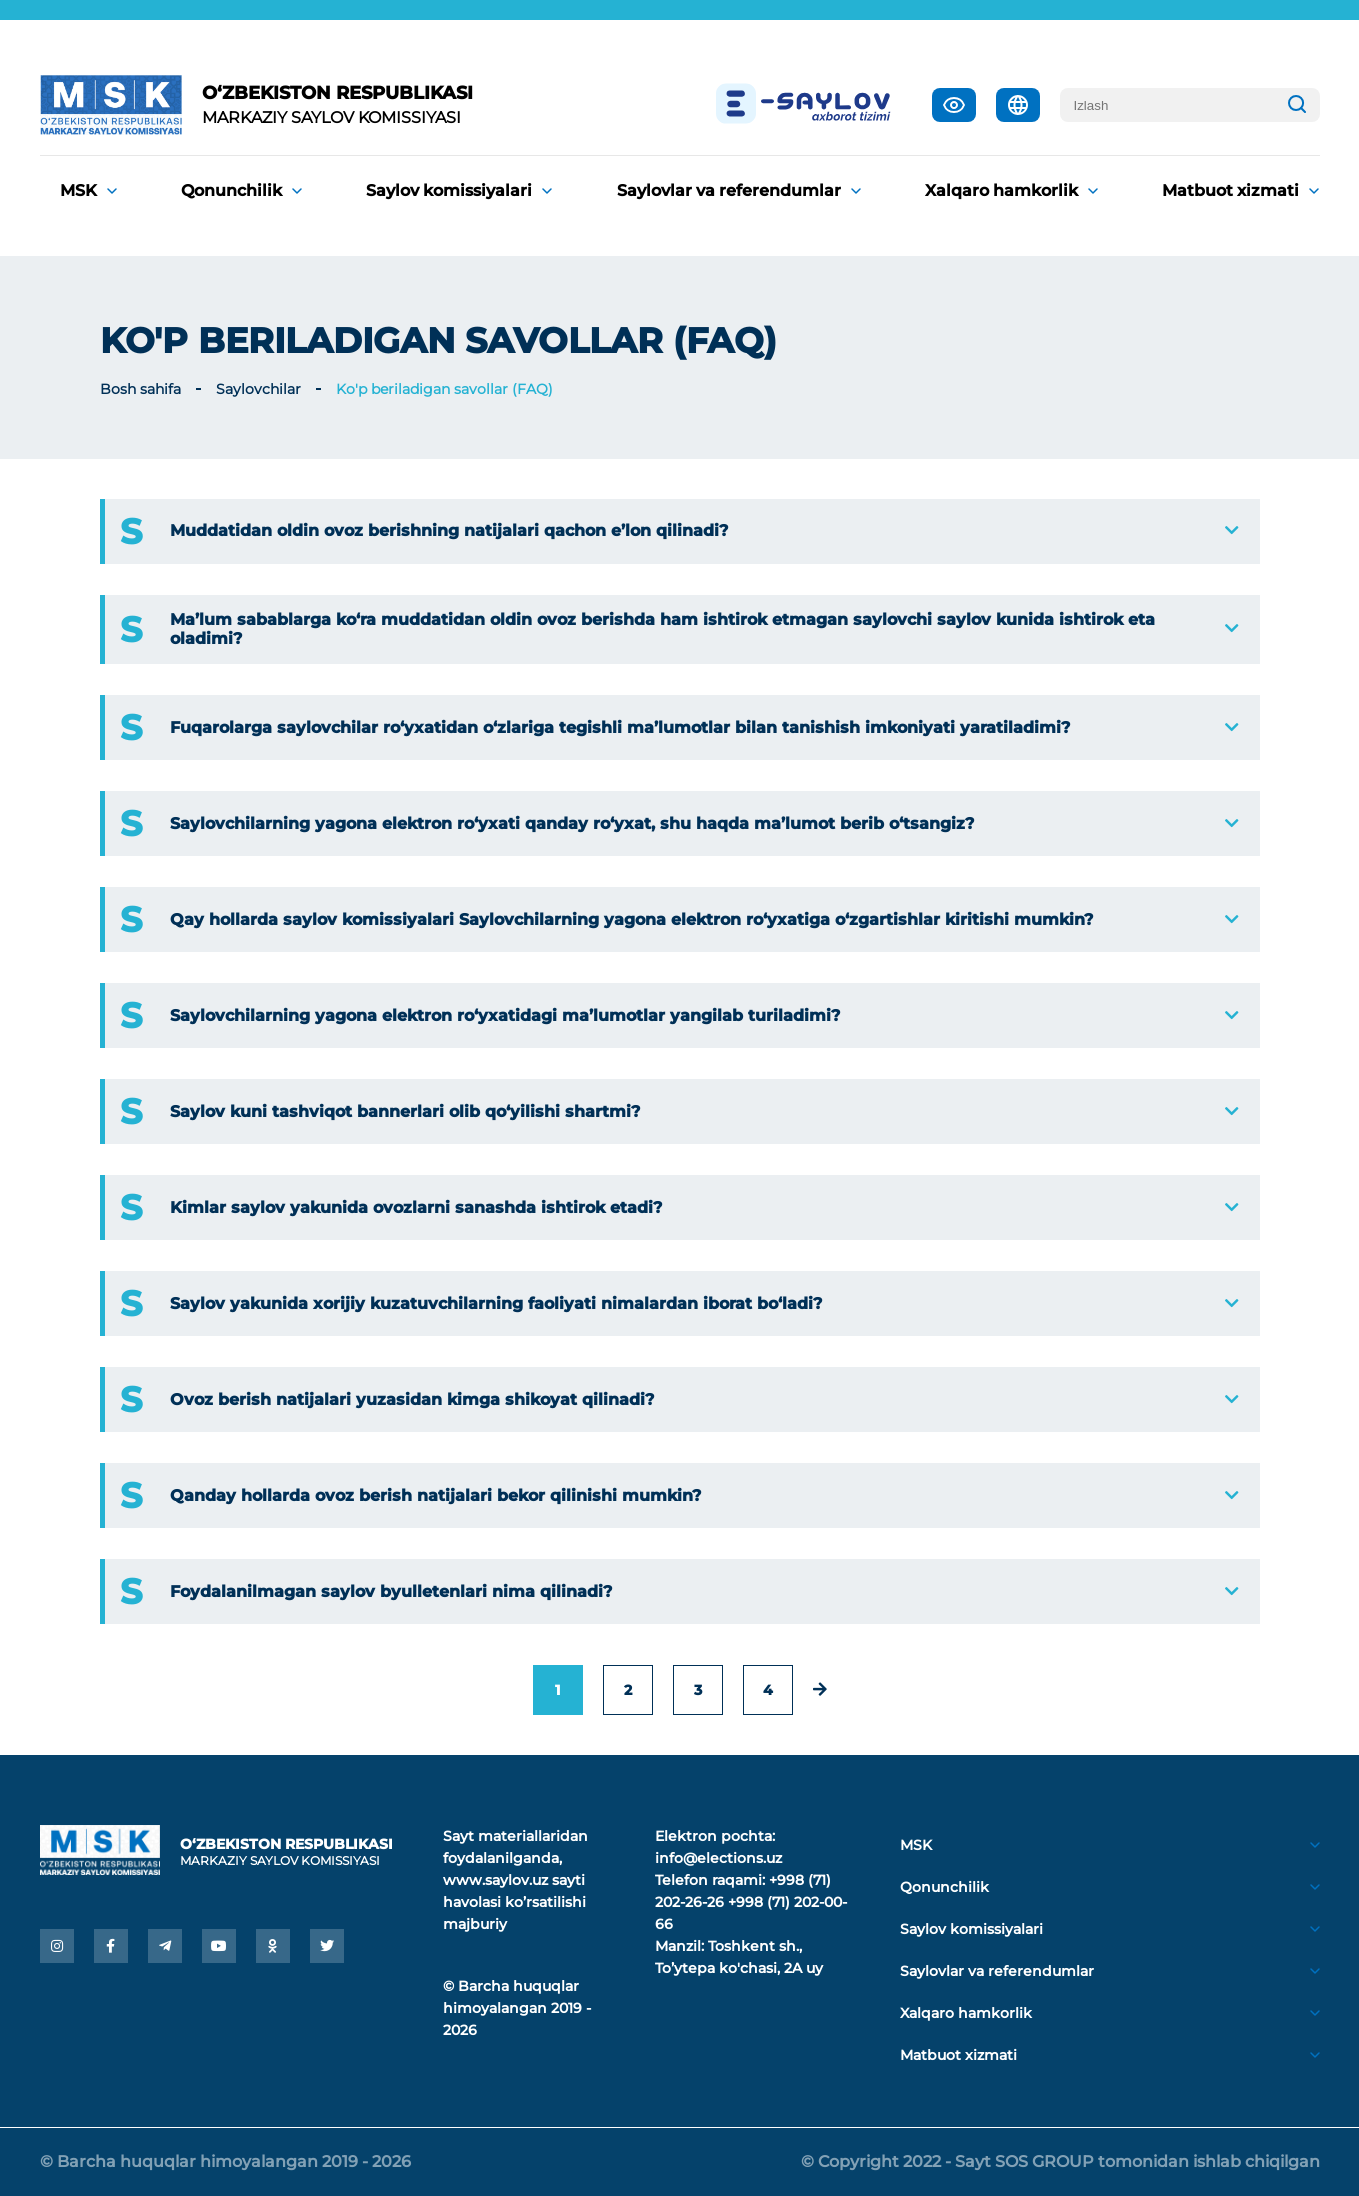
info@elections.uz (718, 1858)
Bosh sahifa (140, 389)
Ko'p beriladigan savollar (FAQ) (444, 389)
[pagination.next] (820, 1689)
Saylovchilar (258, 389)
